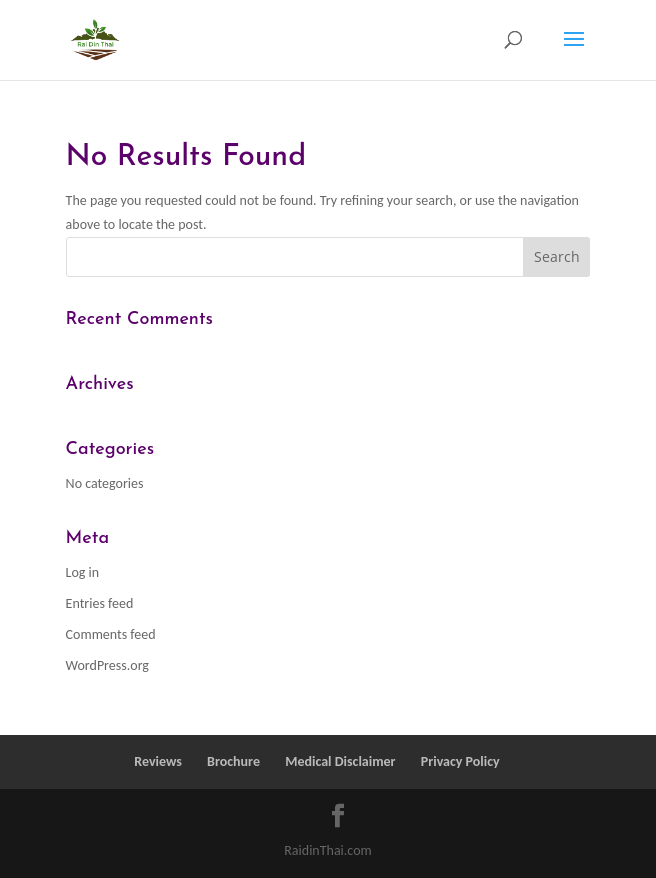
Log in (83, 572)
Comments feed (111, 634)
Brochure (233, 761)
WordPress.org (107, 665)
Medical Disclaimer (340, 761)
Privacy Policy (460, 761)
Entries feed (100, 603)
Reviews (158, 761)
